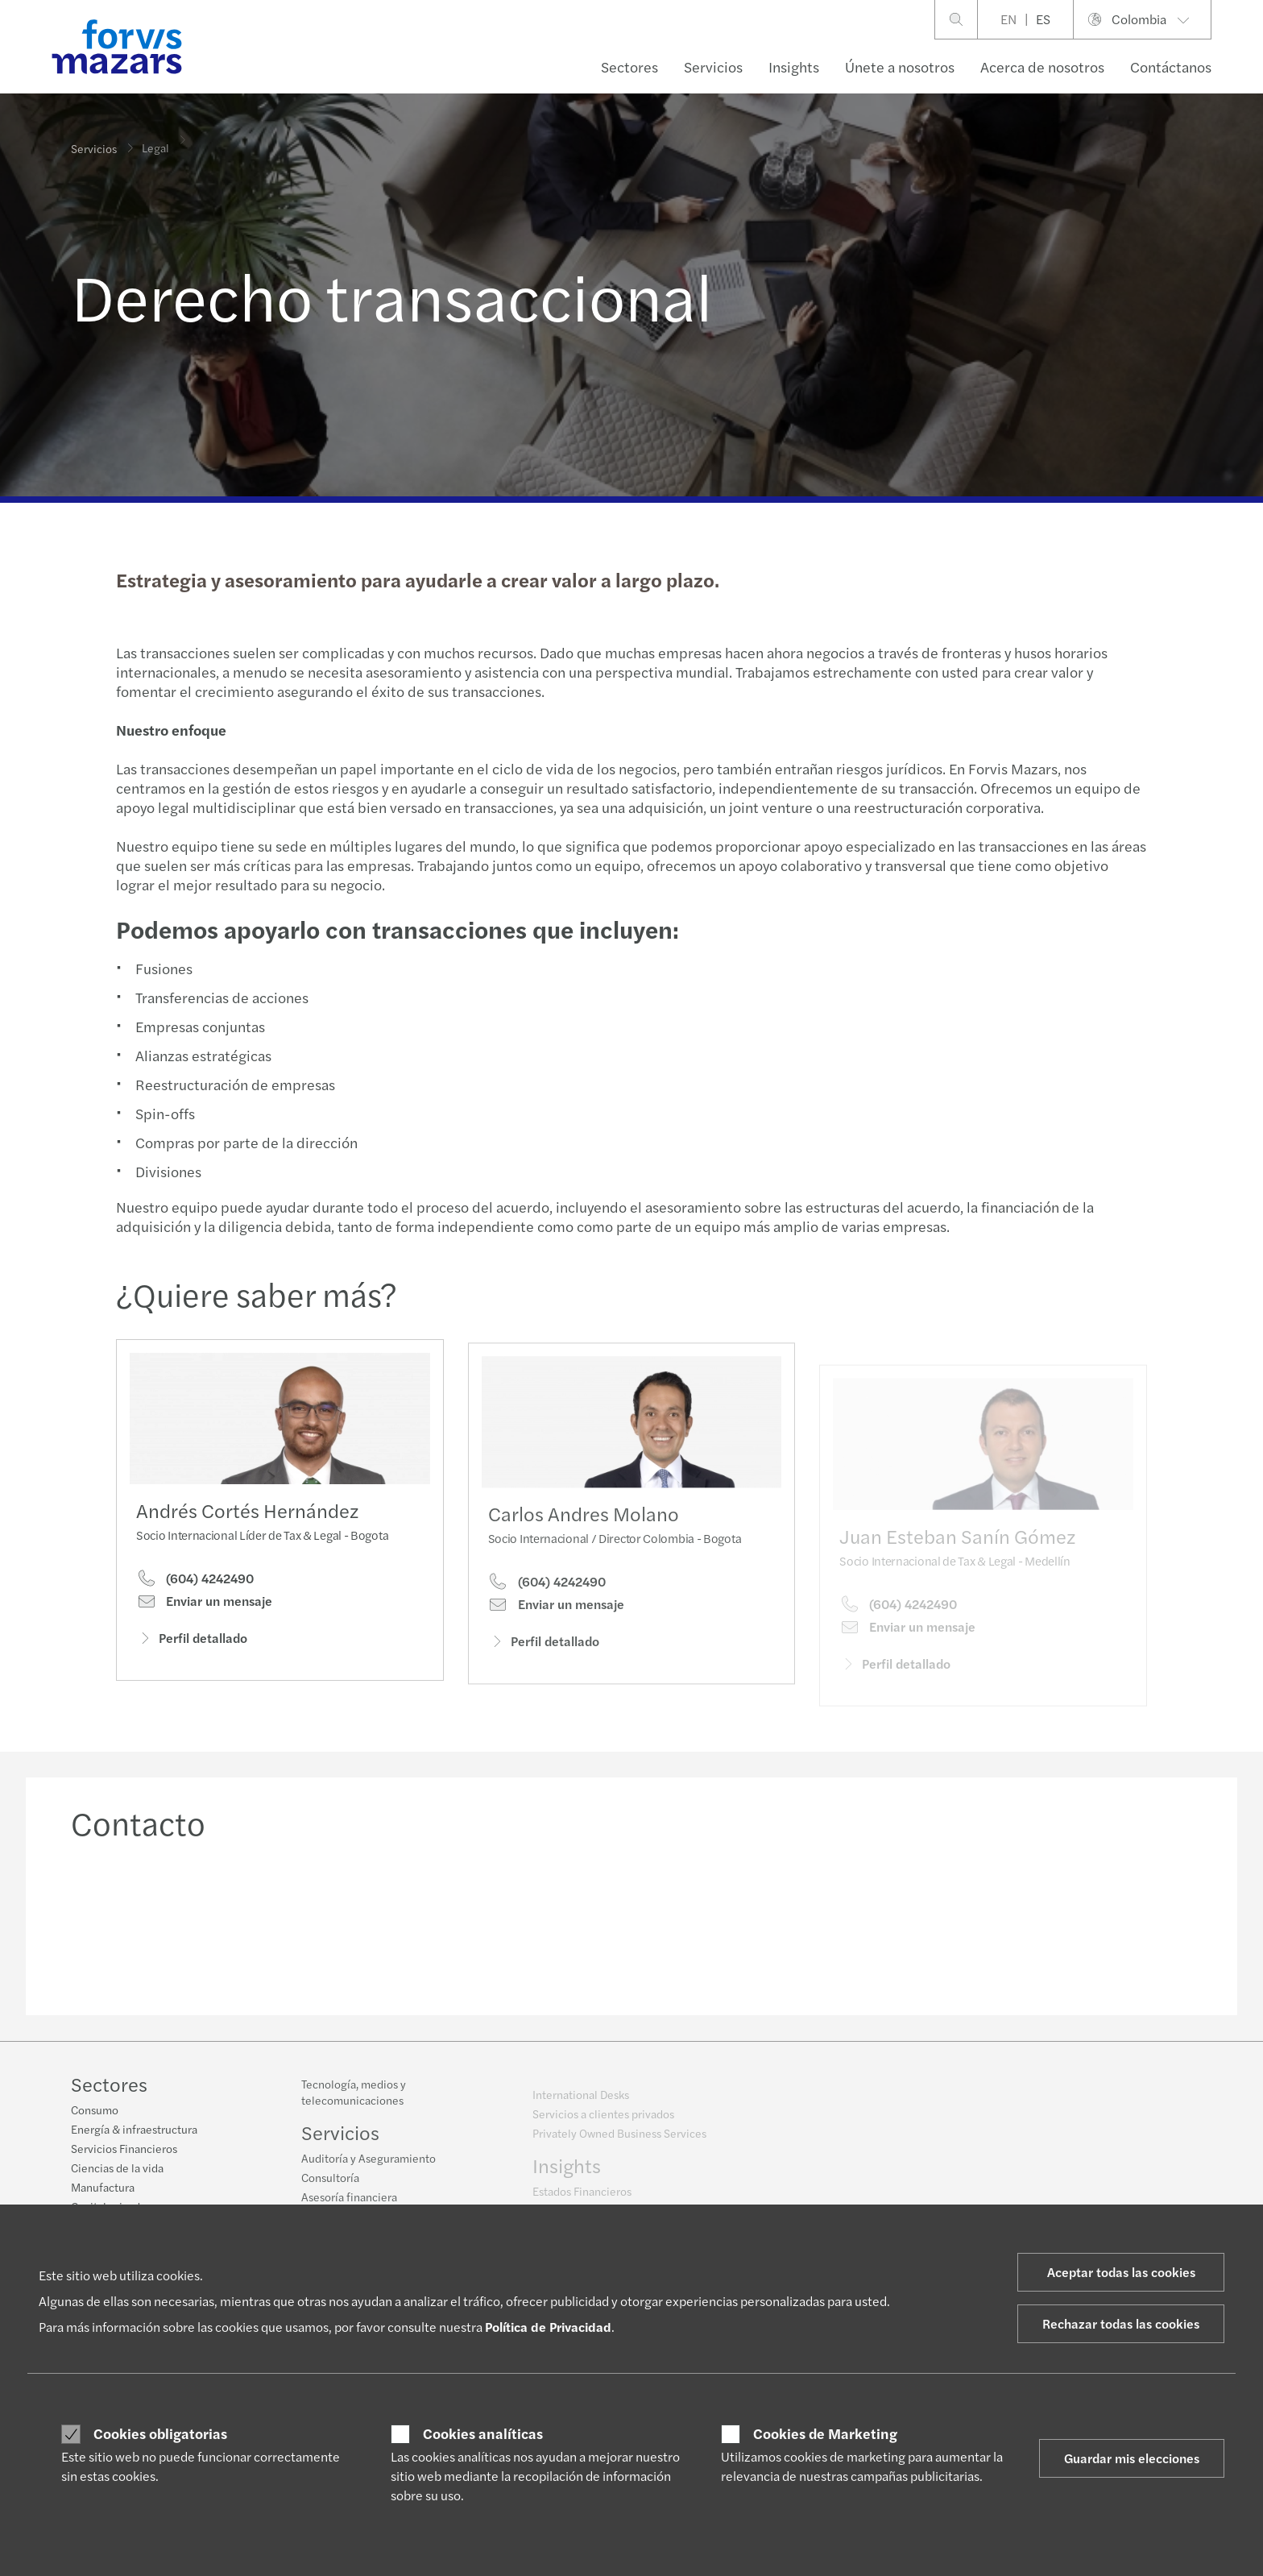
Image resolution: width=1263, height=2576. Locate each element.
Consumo (94, 2112)
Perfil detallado (191, 1644)
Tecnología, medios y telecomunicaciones (353, 2102)
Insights (793, 66)
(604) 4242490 (195, 1584)
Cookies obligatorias (160, 2433)
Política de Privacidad (548, 2326)
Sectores (629, 66)
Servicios (713, 66)
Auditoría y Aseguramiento (368, 2168)
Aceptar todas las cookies (1121, 2272)
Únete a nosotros (899, 66)
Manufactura (103, 2189)
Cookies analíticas (483, 2433)
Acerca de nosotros (1042, 66)
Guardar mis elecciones (1131, 2458)
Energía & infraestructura (134, 2131)
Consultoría (330, 2188)
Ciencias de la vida (117, 2170)
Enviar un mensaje (204, 1607)
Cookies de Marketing (825, 2433)
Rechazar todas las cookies (1120, 2323)
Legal (155, 138)
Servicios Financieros (124, 2151)
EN (1008, 19)
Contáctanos (1170, 66)
